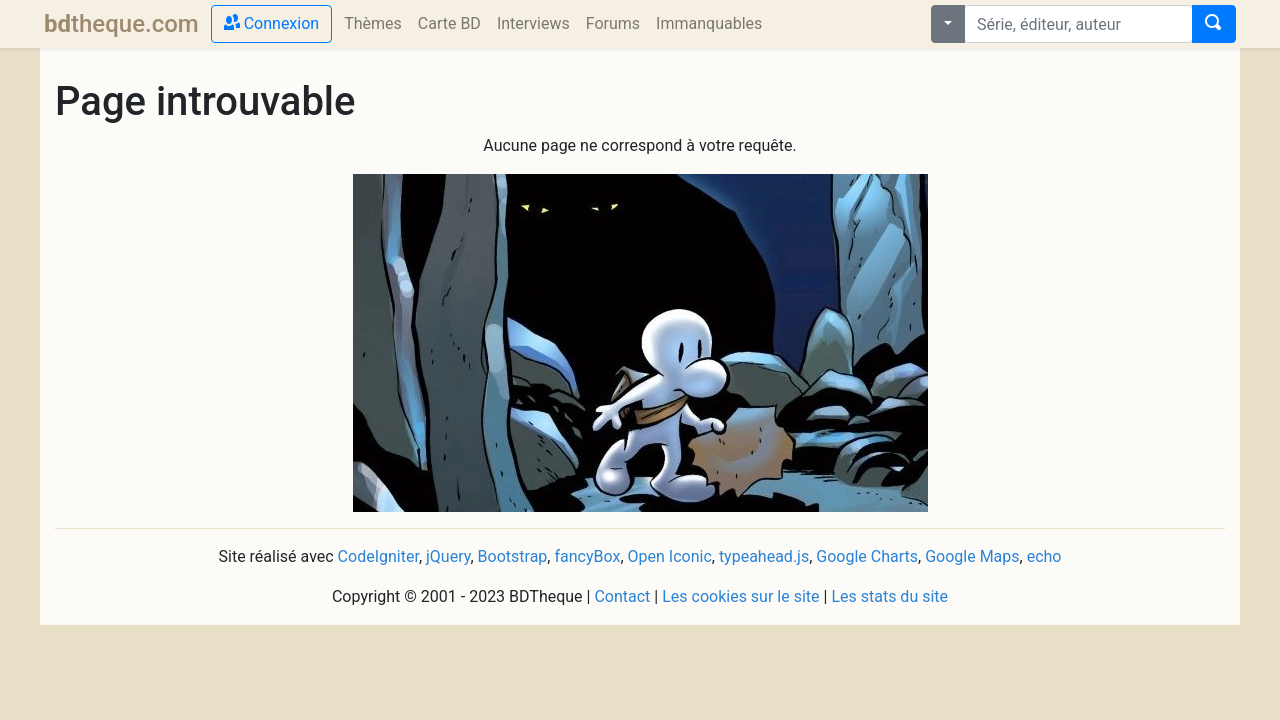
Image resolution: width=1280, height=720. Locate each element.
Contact (622, 596)
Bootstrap (513, 556)
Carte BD (449, 23)
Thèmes (373, 23)
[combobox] (1078, 24)
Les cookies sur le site (740, 596)
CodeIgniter (378, 556)
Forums (613, 23)
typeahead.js (764, 556)
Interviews (533, 23)
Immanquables (713, 22)
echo (1044, 556)
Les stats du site (889, 596)
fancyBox (587, 556)
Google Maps (972, 556)
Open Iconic (670, 556)
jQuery (448, 556)
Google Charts (867, 556)
